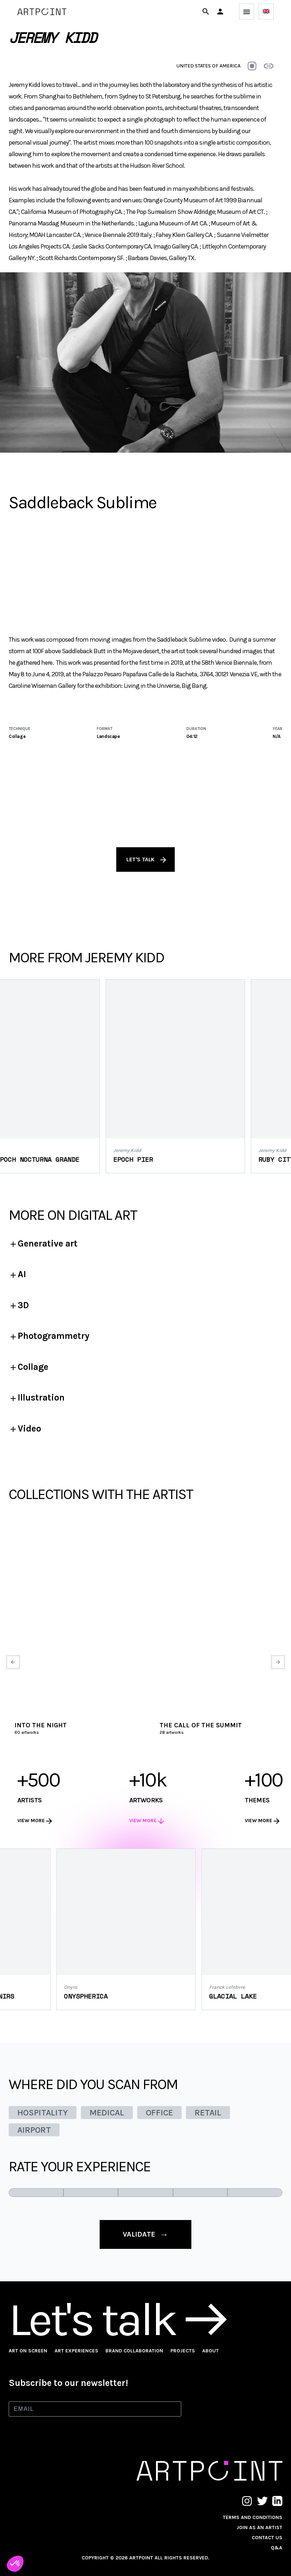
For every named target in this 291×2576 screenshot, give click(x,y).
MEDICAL (107, 2112)
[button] (220, 11)
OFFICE (159, 2112)
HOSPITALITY (42, 2112)
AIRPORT (34, 2130)
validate (145, 2234)
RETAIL (208, 2112)
